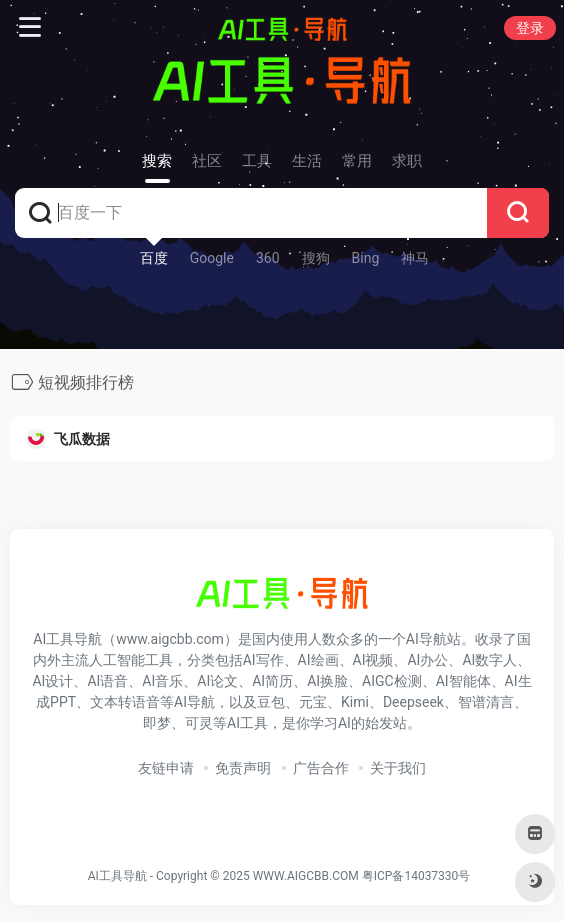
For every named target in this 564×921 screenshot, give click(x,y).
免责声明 (243, 768)
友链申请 (166, 768)
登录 (530, 28)
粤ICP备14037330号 (416, 876)
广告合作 (321, 768)
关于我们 (398, 768)
